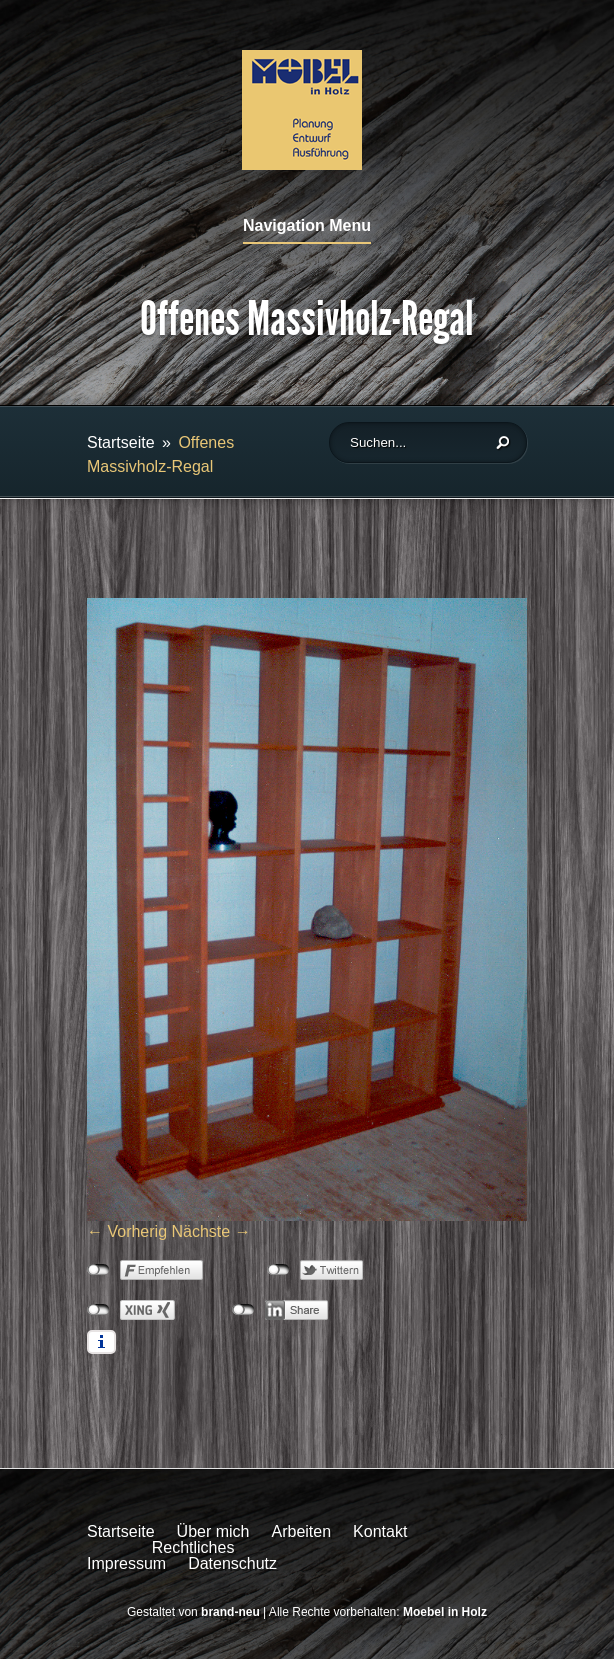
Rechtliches (193, 1547)
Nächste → (211, 1231)
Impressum (126, 1563)
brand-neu (230, 1612)
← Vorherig (127, 1231)
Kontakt (380, 1531)
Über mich (213, 1531)
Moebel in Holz (445, 1612)
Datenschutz (232, 1563)
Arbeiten (302, 1531)
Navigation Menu (307, 226)
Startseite (121, 442)
